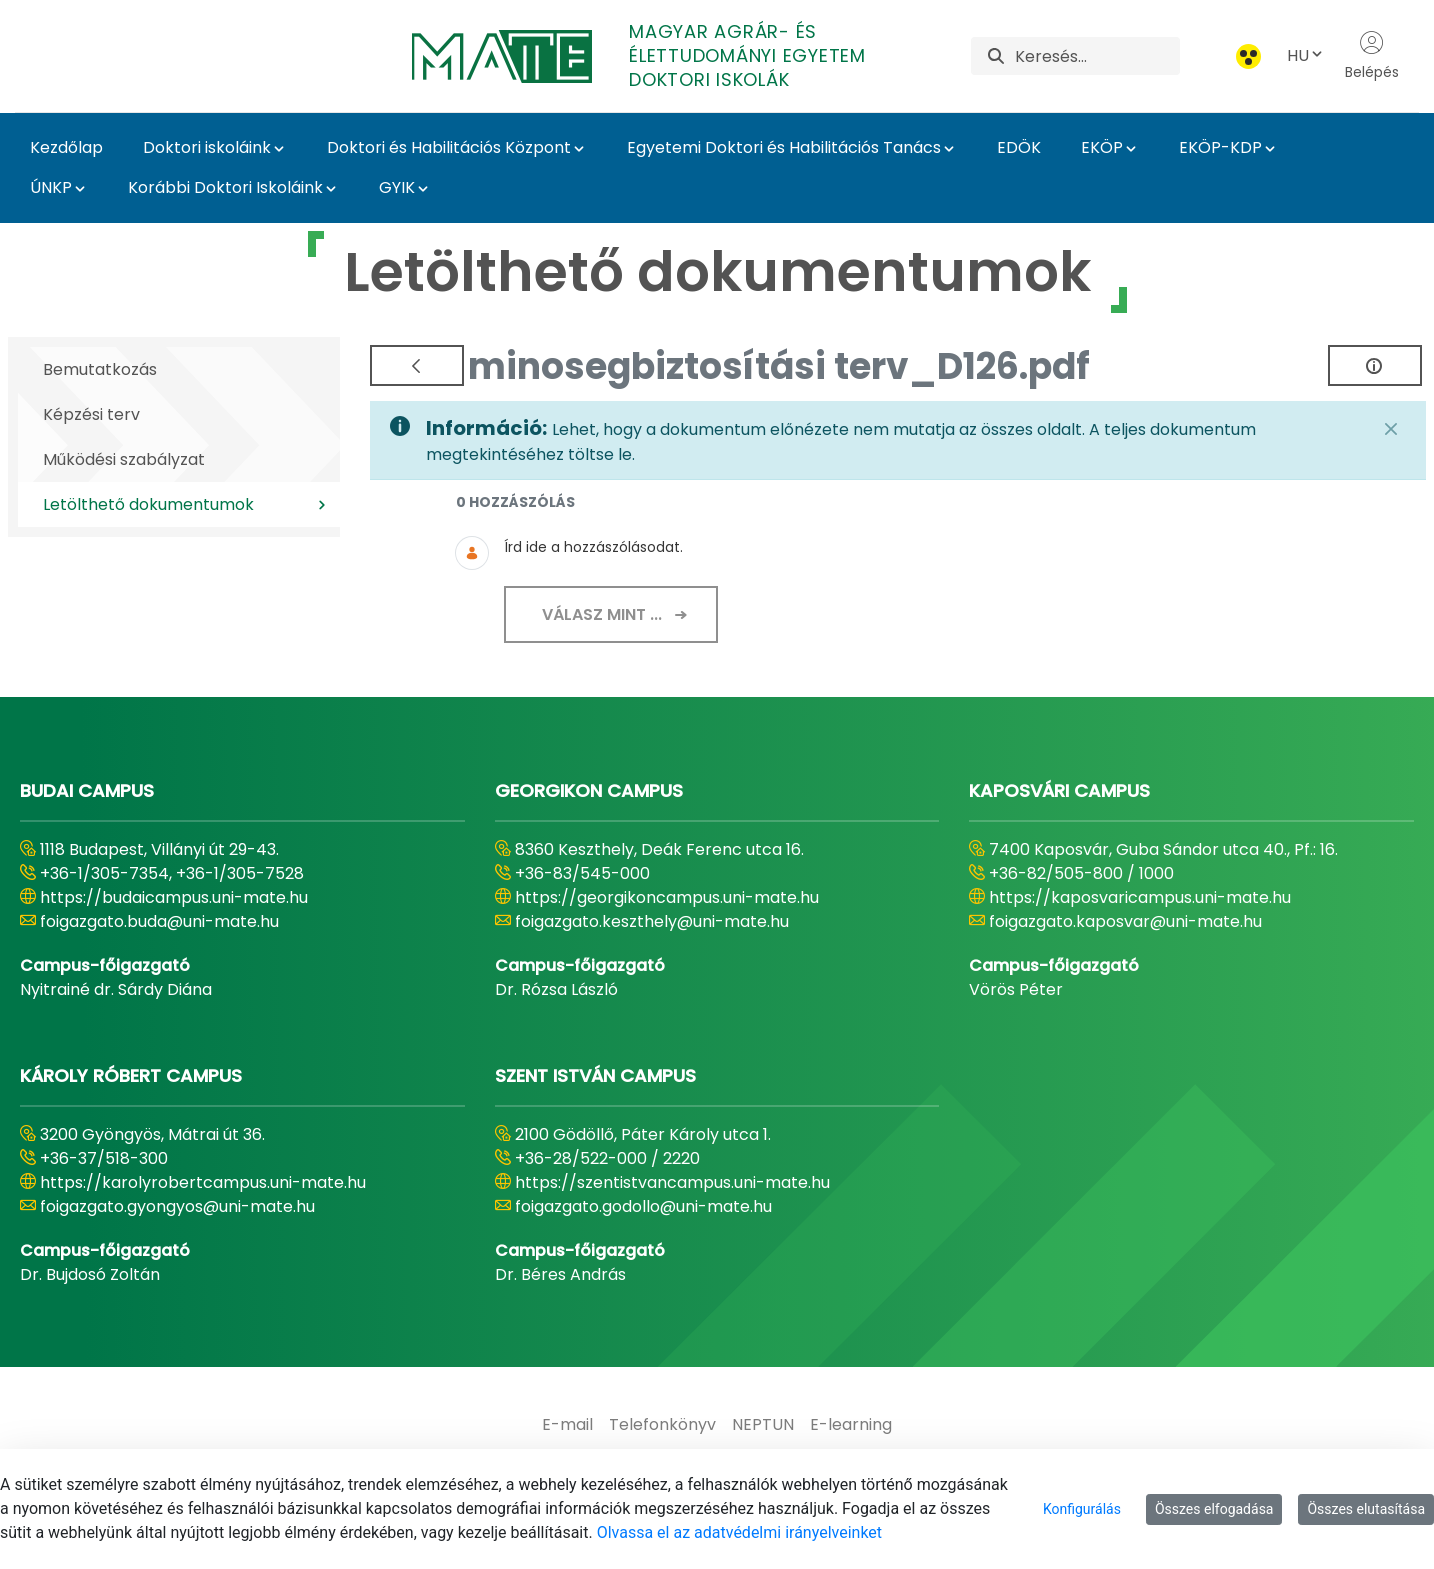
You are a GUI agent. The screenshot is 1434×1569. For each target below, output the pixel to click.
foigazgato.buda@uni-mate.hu (159, 921)
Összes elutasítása (1366, 1509)
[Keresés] (1097, 56)
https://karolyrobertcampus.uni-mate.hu (203, 1182)
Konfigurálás (1082, 1509)
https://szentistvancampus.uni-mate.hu (672, 1182)
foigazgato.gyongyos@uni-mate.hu (177, 1206)
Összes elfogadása (1214, 1509)
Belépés (1372, 56)
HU (1306, 55)
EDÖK (1019, 147)
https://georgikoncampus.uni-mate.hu (667, 897)
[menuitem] (567, 1425)
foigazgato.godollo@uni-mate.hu (643, 1206)
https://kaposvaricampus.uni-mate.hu (1140, 897)
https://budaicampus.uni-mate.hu (174, 897)
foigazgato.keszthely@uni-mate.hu (652, 921)
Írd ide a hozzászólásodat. (593, 547)
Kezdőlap (66, 147)
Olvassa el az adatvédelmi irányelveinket (739, 1532)
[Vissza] (417, 365)
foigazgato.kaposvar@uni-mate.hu (1125, 921)
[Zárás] (1391, 429)
